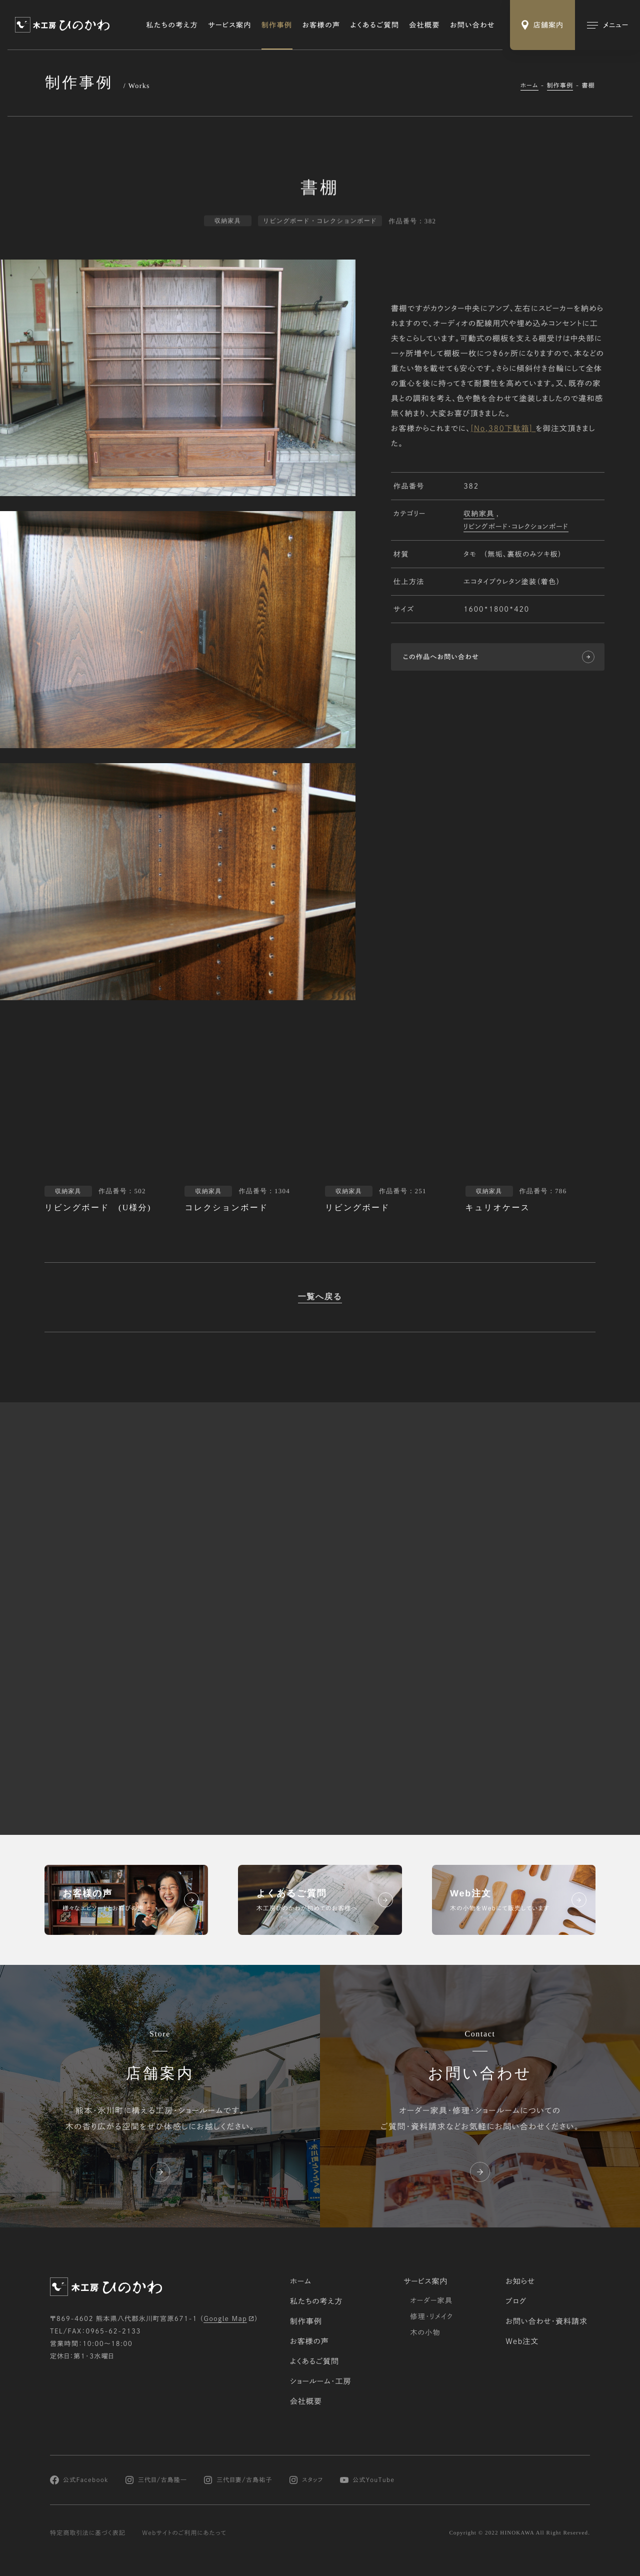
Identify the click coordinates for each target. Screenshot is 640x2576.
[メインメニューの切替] (607, 25)
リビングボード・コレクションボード (516, 528)
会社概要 (424, 25)
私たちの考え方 (172, 25)
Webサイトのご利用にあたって (184, 2533)
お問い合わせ (472, 25)
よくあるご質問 (375, 25)
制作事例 (277, 25)
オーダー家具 (431, 2300)
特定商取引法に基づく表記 (88, 2533)
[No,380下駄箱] (501, 429)
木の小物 (425, 2332)
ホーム (529, 86)
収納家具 (479, 514)
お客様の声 (321, 25)
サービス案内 (230, 25)
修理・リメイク (431, 2316)
